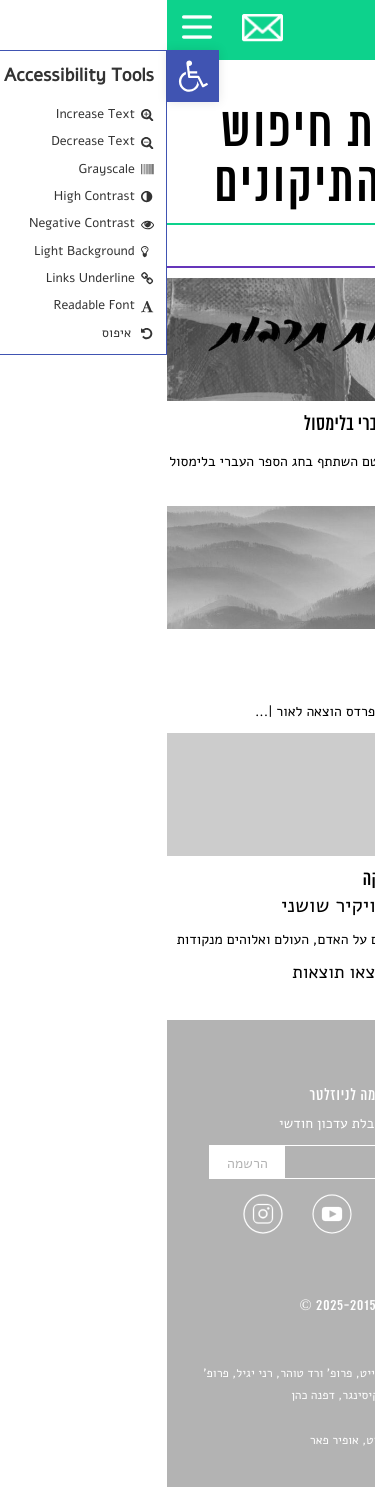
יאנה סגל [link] (300, 1418)
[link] (26, 76)
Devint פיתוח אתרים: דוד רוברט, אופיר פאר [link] (249, 1441)
